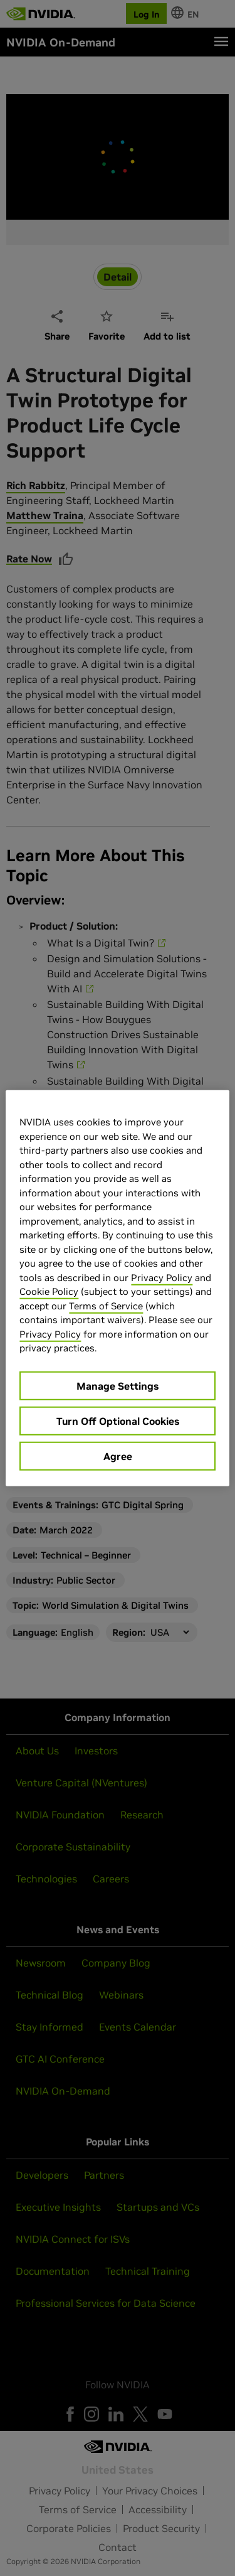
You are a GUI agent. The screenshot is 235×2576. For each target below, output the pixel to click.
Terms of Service (106, 1305)
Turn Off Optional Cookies (117, 1420)
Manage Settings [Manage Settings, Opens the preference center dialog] (117, 1385)
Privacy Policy (161, 1277)
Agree (117, 1455)
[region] (117, 1288)
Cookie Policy (48, 1291)
